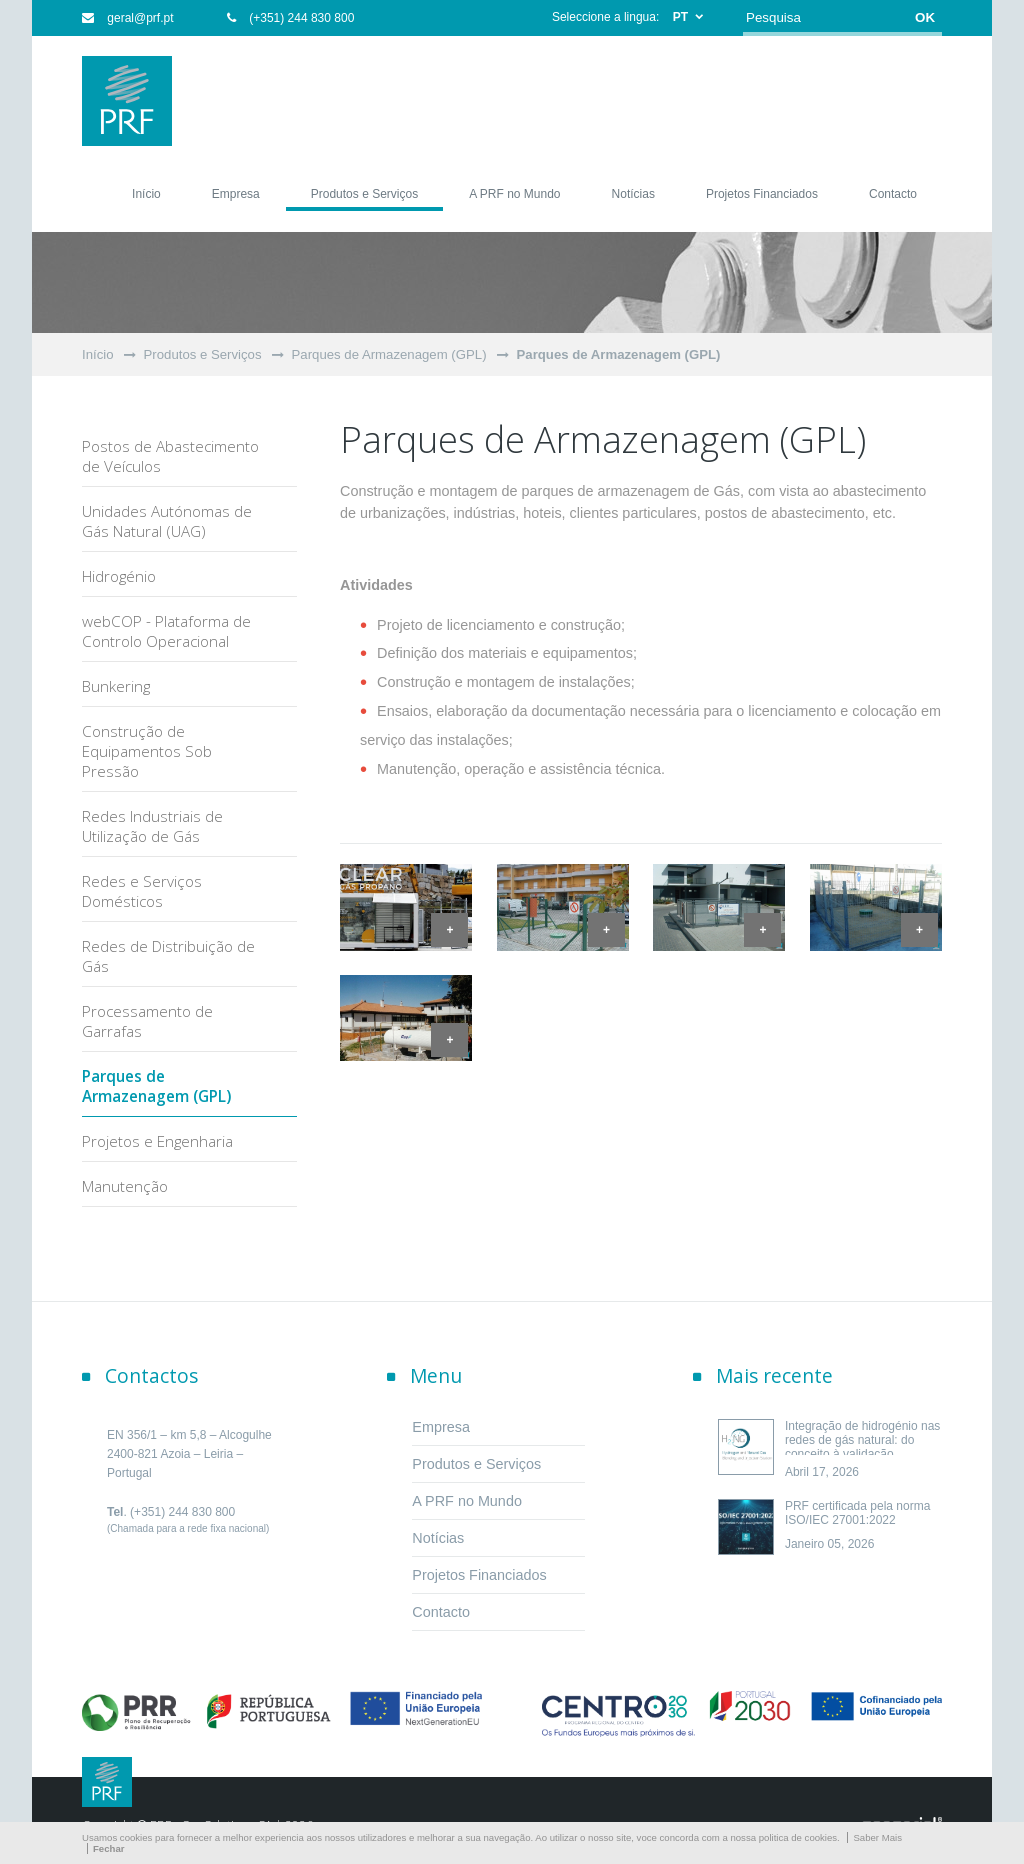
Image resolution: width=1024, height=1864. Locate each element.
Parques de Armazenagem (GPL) (389, 354)
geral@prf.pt (128, 18)
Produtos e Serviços (203, 354)
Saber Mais (877, 1837)
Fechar (108, 1848)
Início (98, 354)
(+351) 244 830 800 (290, 18)
